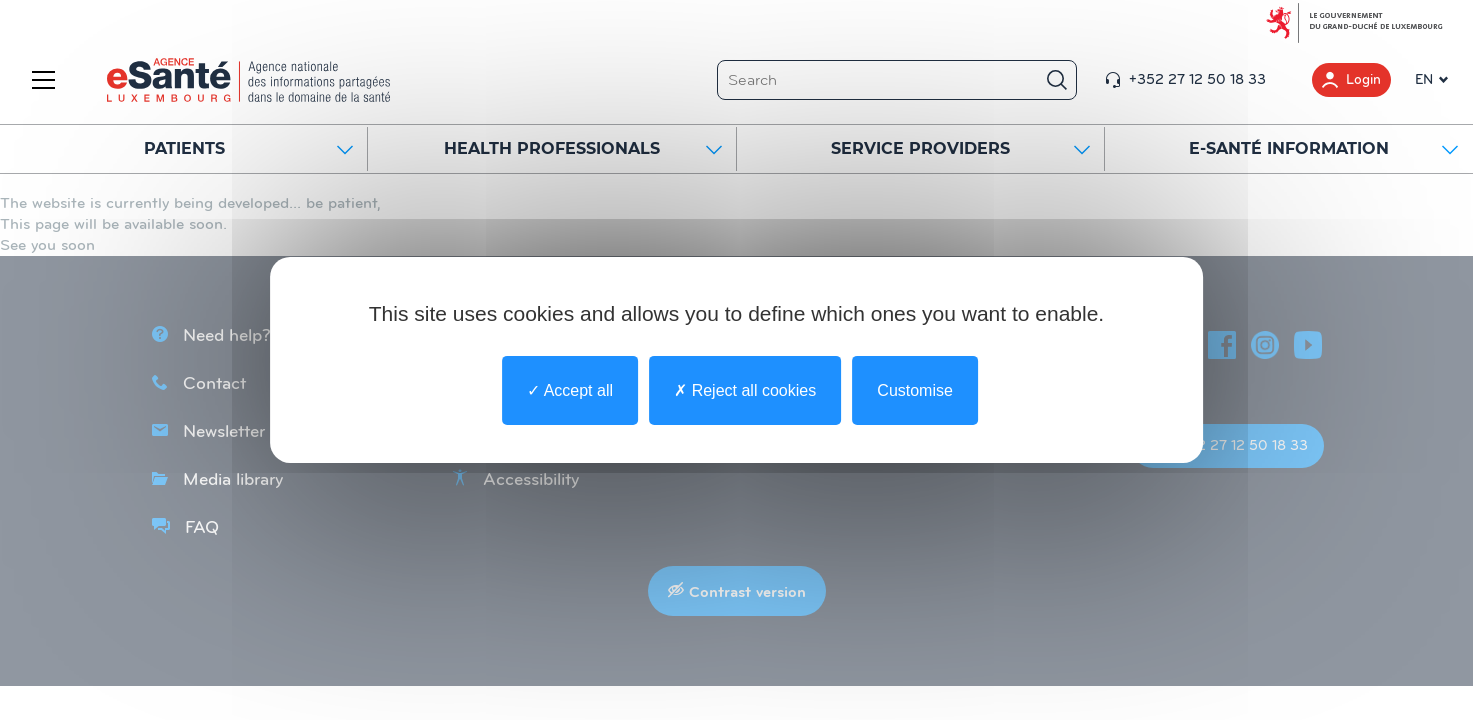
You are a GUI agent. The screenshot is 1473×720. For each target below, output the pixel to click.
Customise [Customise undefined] (915, 390)
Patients (249, 149)
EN (1424, 79)
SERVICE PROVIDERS (960, 149)
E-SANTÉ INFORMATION (1323, 149)
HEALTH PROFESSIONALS (582, 149)
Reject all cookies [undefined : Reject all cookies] (745, 390)
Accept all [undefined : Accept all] (570, 390)
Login (1351, 80)
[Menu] (48, 80)
